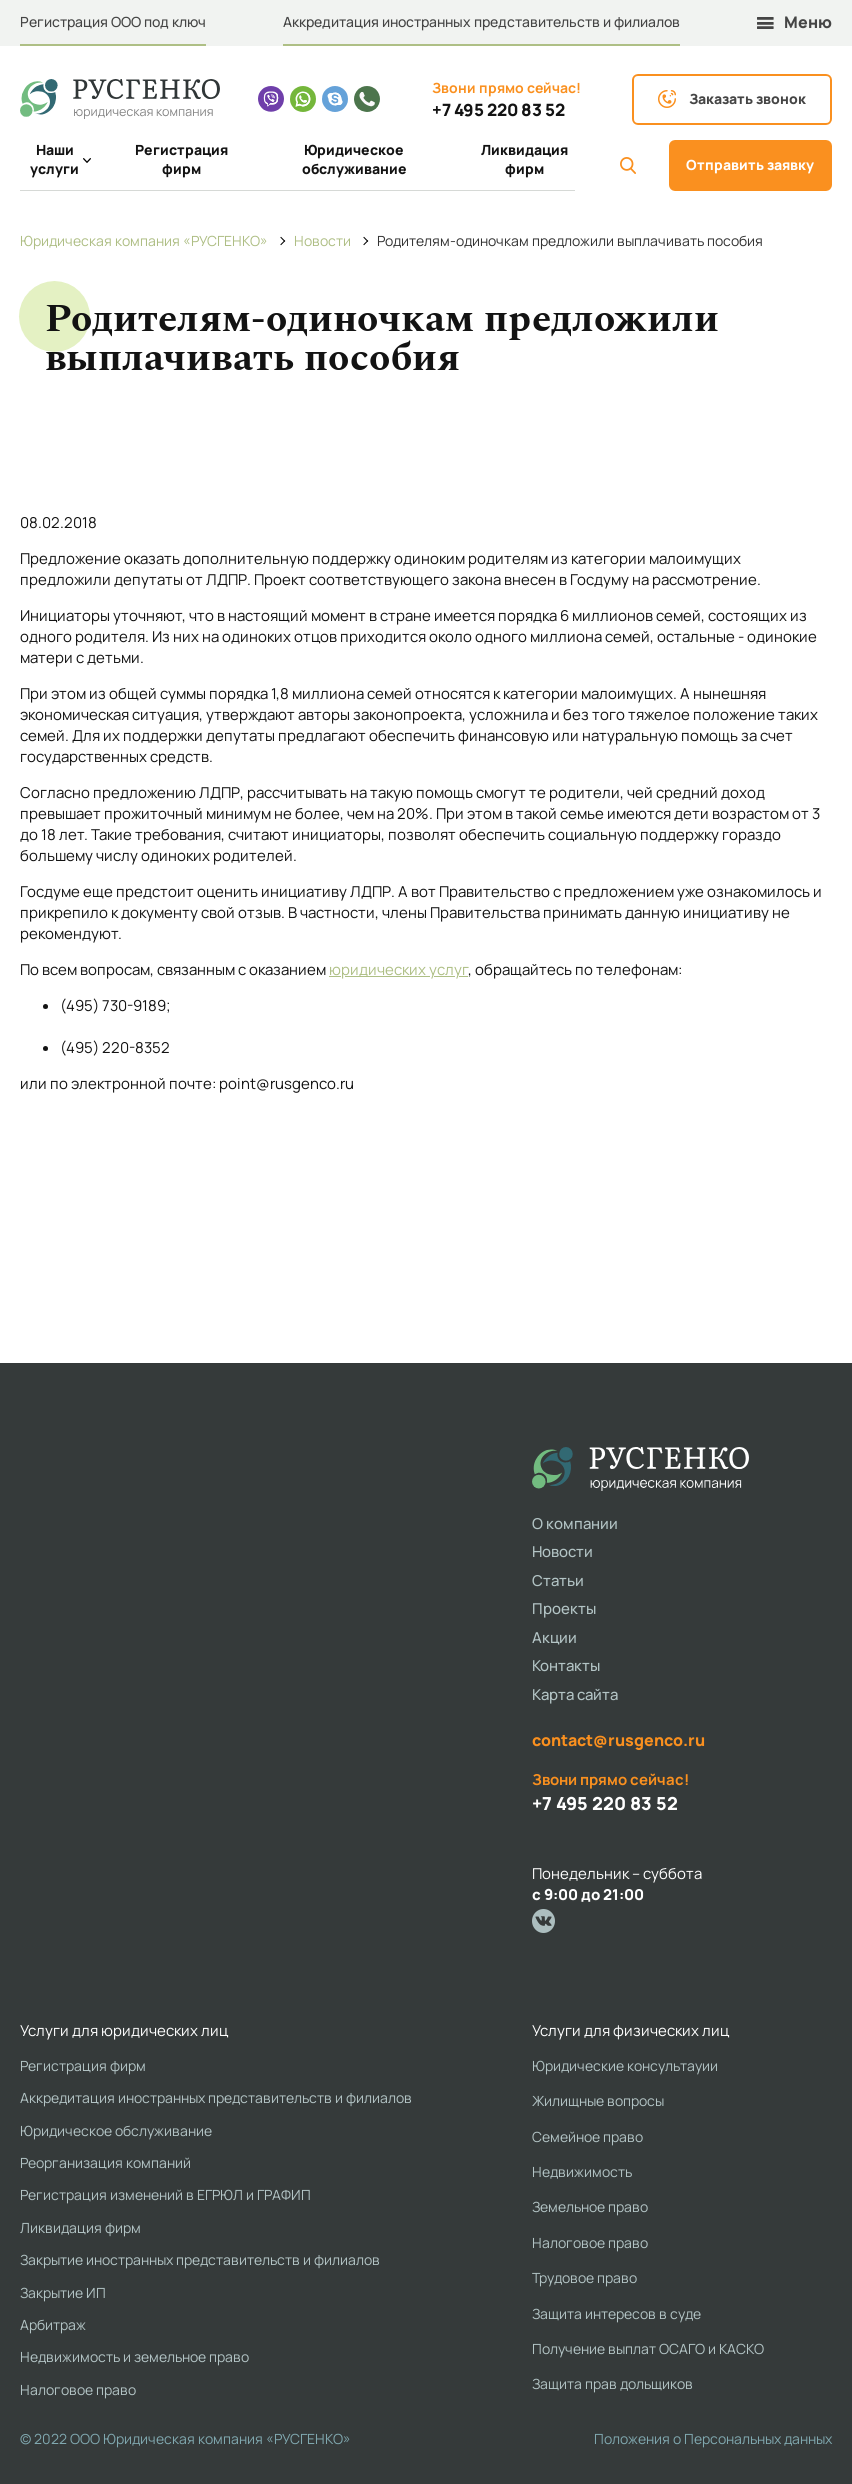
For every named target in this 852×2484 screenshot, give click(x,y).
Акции (554, 1637)
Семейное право (587, 2136)
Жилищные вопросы (598, 2100)
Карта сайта (575, 1694)
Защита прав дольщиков (612, 2383)
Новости (562, 1551)
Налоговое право (78, 2389)
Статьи (558, 1580)
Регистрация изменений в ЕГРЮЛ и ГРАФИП (165, 2194)
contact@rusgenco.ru (618, 1740)
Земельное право (590, 2206)
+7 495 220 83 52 (498, 110)
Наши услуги (59, 159)
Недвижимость (582, 2171)
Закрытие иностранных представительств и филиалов (200, 2259)
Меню (794, 22)
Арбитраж (53, 2324)
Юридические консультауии (625, 2065)
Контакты (566, 1665)
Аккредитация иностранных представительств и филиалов (481, 21)
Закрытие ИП (63, 2292)
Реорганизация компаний (105, 2162)
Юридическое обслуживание (354, 159)
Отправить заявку (750, 164)
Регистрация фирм (181, 159)
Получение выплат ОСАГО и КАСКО (648, 2348)
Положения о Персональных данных (713, 2438)
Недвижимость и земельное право (134, 2356)
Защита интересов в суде (616, 2313)
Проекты (564, 1608)
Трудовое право (584, 2277)
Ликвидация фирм (524, 159)
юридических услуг (398, 969)
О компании (575, 1523)
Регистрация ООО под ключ (113, 21)
